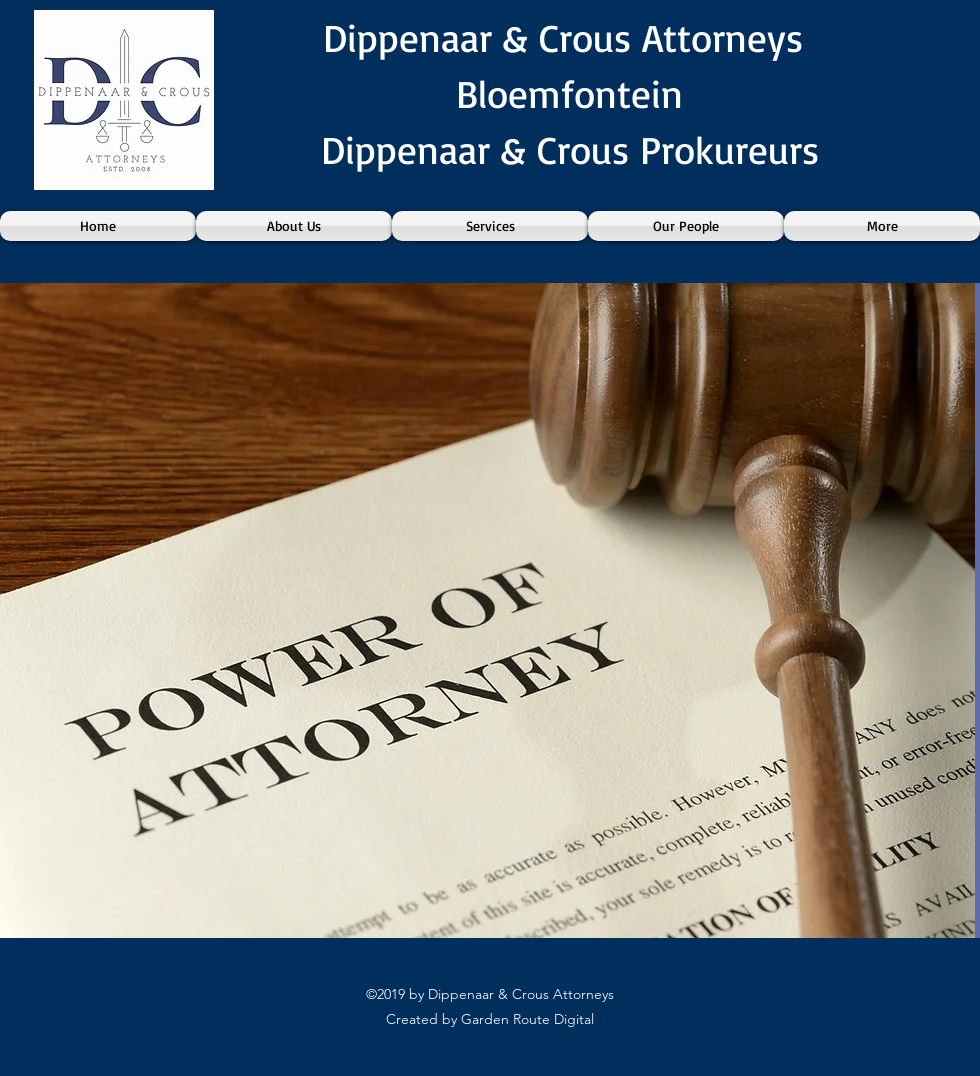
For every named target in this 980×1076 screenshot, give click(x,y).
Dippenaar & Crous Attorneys (569, 37)
